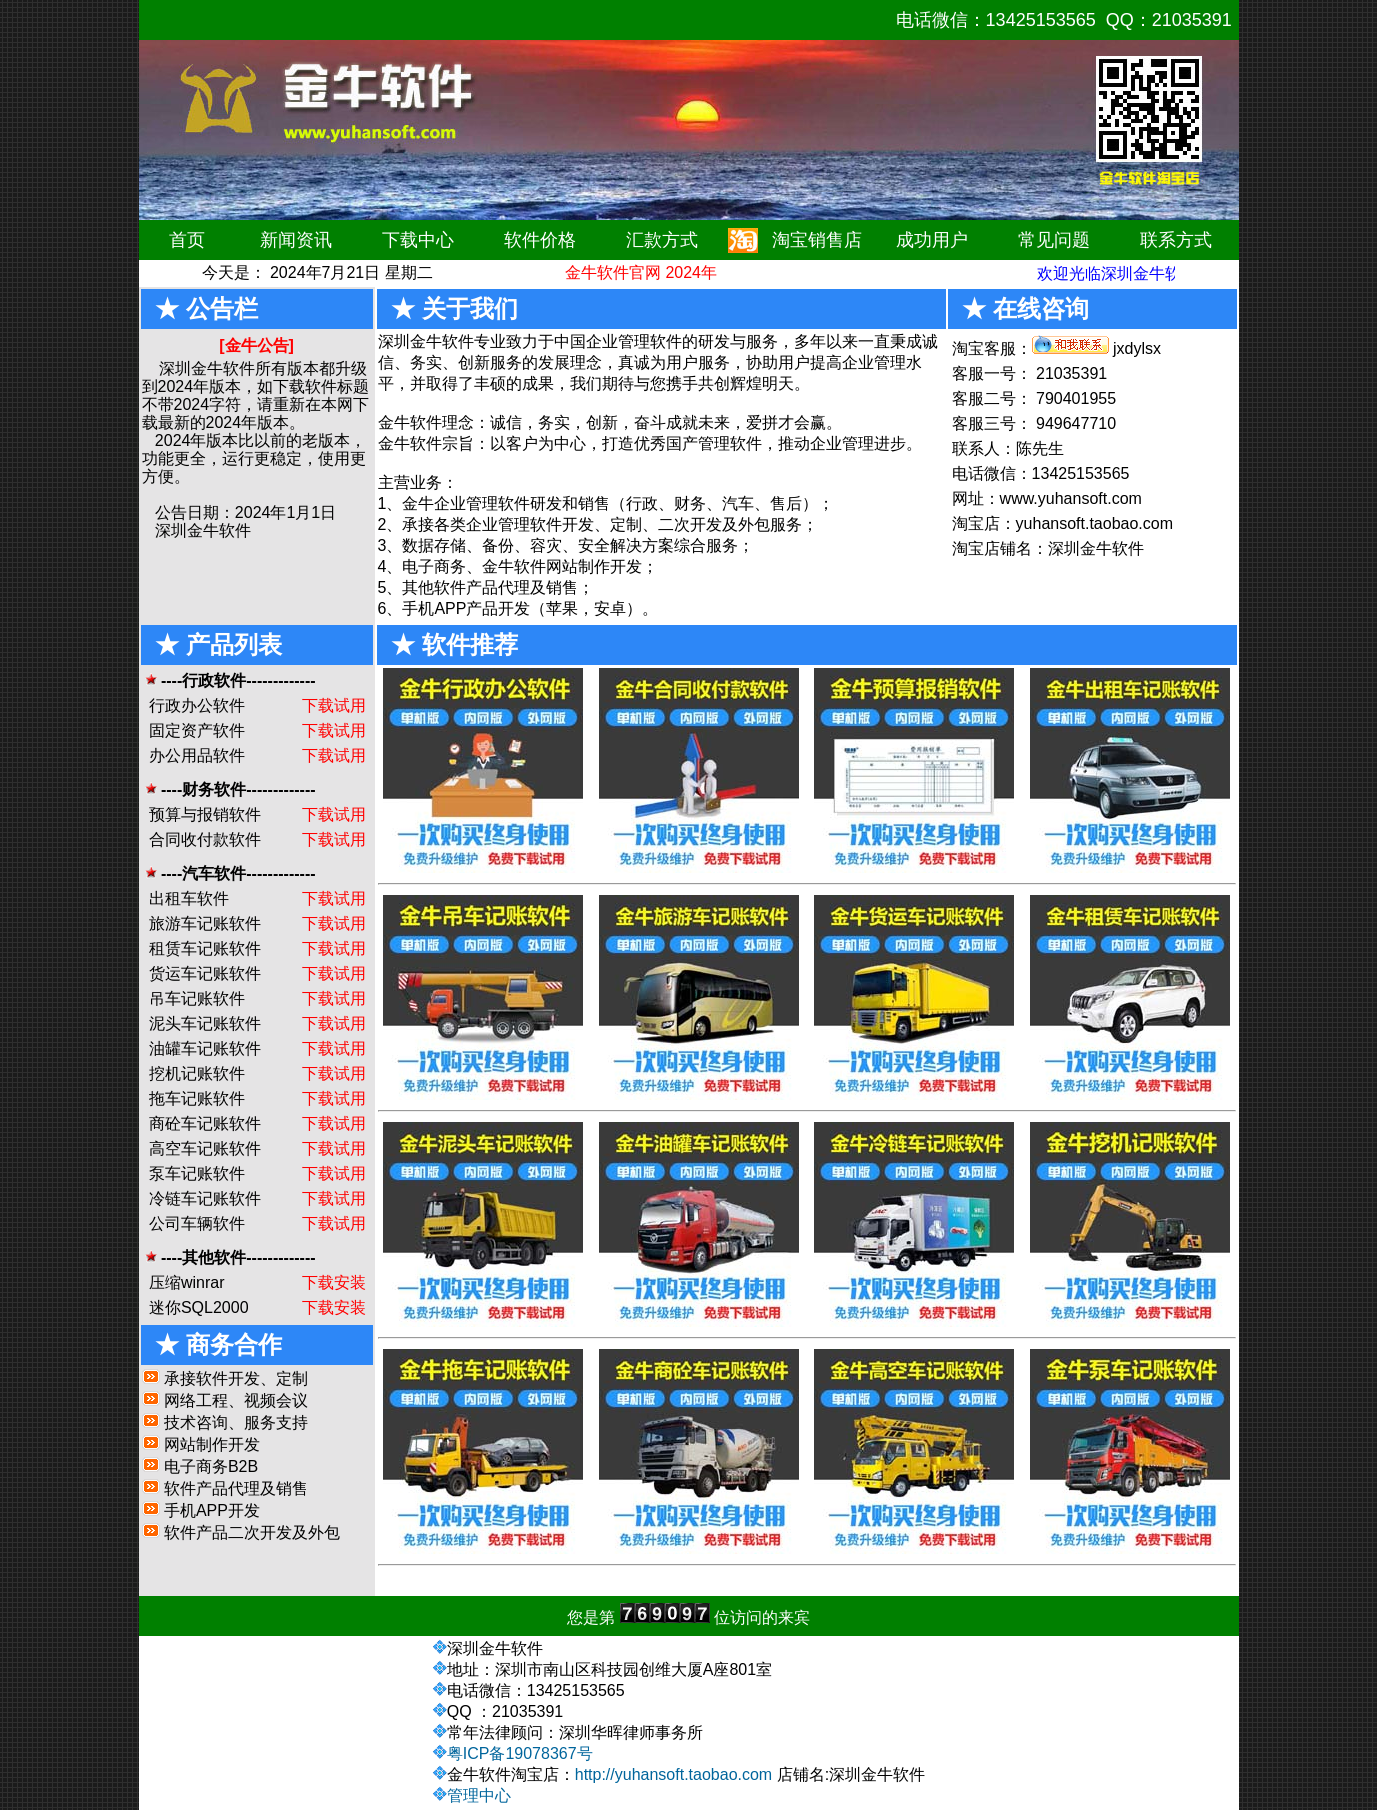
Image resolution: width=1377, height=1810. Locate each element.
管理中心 (479, 1795)
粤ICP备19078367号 (520, 1753)
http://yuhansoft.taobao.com (673, 1774)
